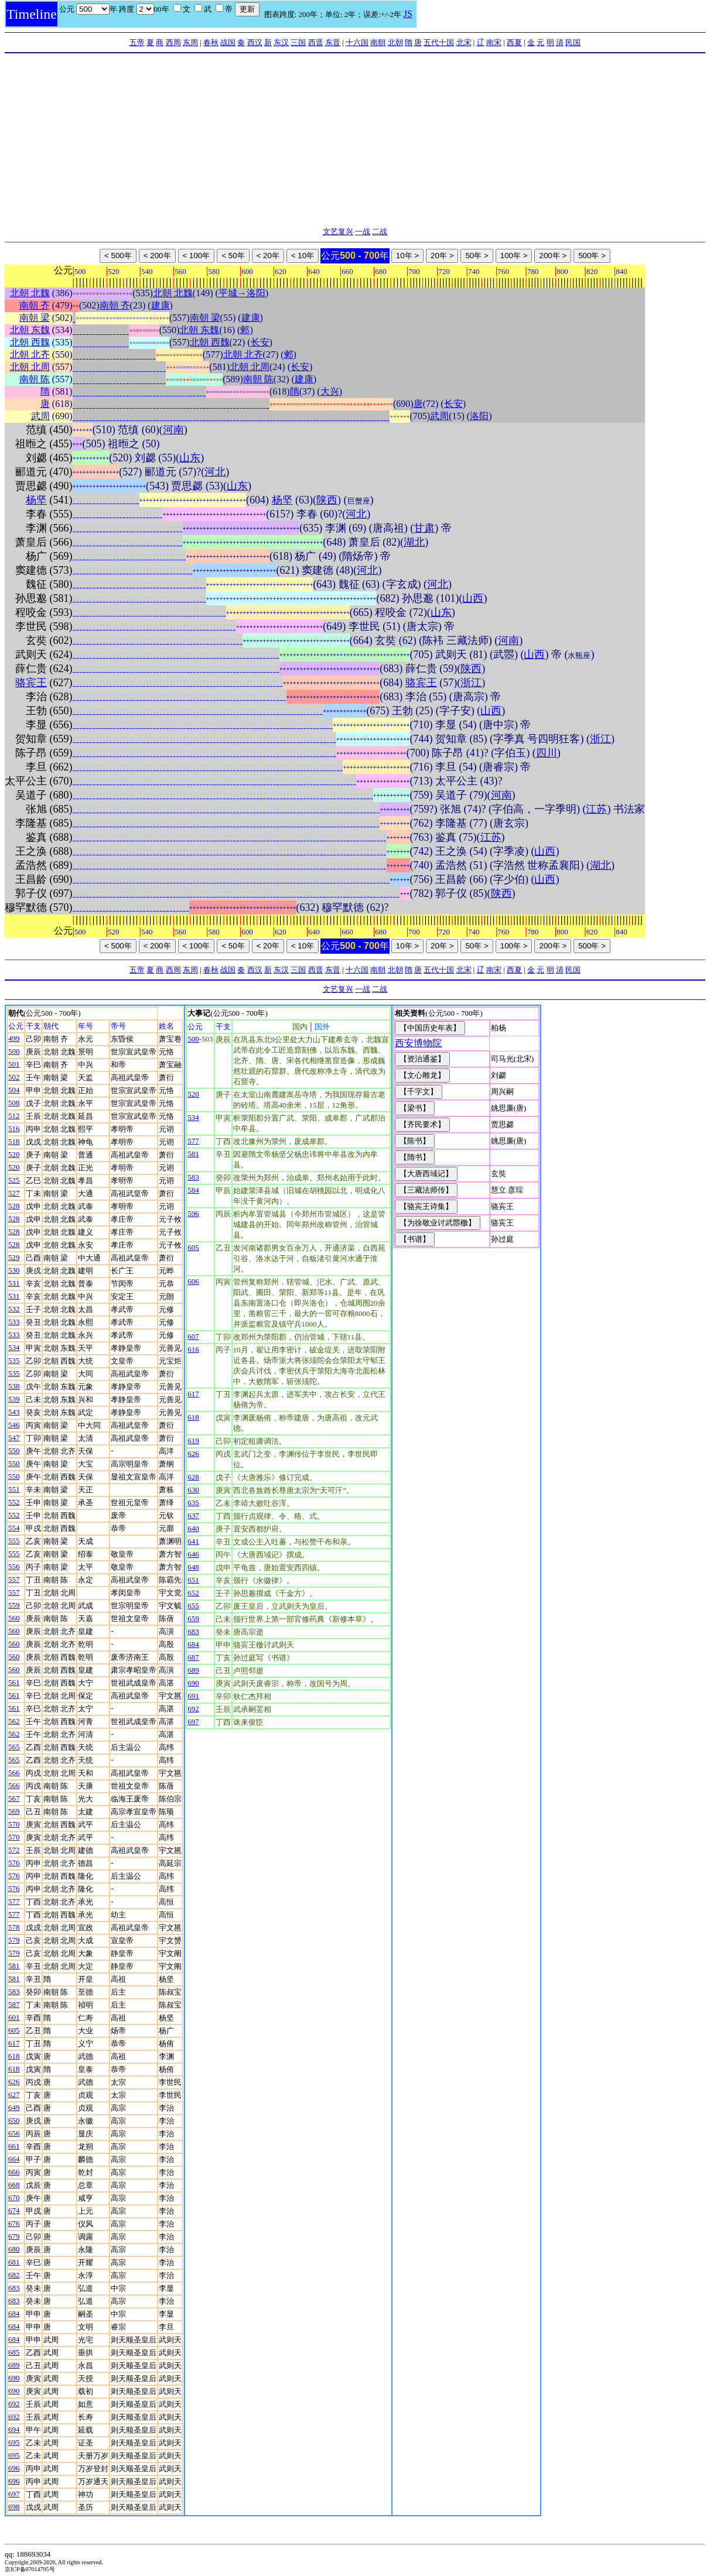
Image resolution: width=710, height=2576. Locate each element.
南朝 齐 (34, 305)
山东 (189, 458)
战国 (227, 42)
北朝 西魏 (30, 342)
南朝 (377, 42)
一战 (362, 231)
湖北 (414, 542)
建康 (160, 305)
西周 (173, 42)
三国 (298, 42)
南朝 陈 (34, 379)
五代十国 (439, 42)
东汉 (281, 42)
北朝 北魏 (30, 293)
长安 (260, 342)
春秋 (211, 42)
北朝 (395, 42)
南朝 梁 (34, 318)
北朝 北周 (30, 367)
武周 (40, 416)
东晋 (332, 42)
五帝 (137, 42)
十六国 (357, 42)
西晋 (315, 42)
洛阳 (479, 416)
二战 (379, 231)
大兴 (329, 391)
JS (408, 14)
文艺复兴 (338, 231)
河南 (173, 430)
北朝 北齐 (30, 354)
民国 (573, 42)
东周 (190, 42)
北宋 (464, 42)
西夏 (514, 42)
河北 (215, 472)
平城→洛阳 (242, 293)
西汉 (254, 42)
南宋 (493, 42)
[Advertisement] (355, 141)
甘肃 (424, 528)
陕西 (326, 500)
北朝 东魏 (30, 330)
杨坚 (36, 500)
